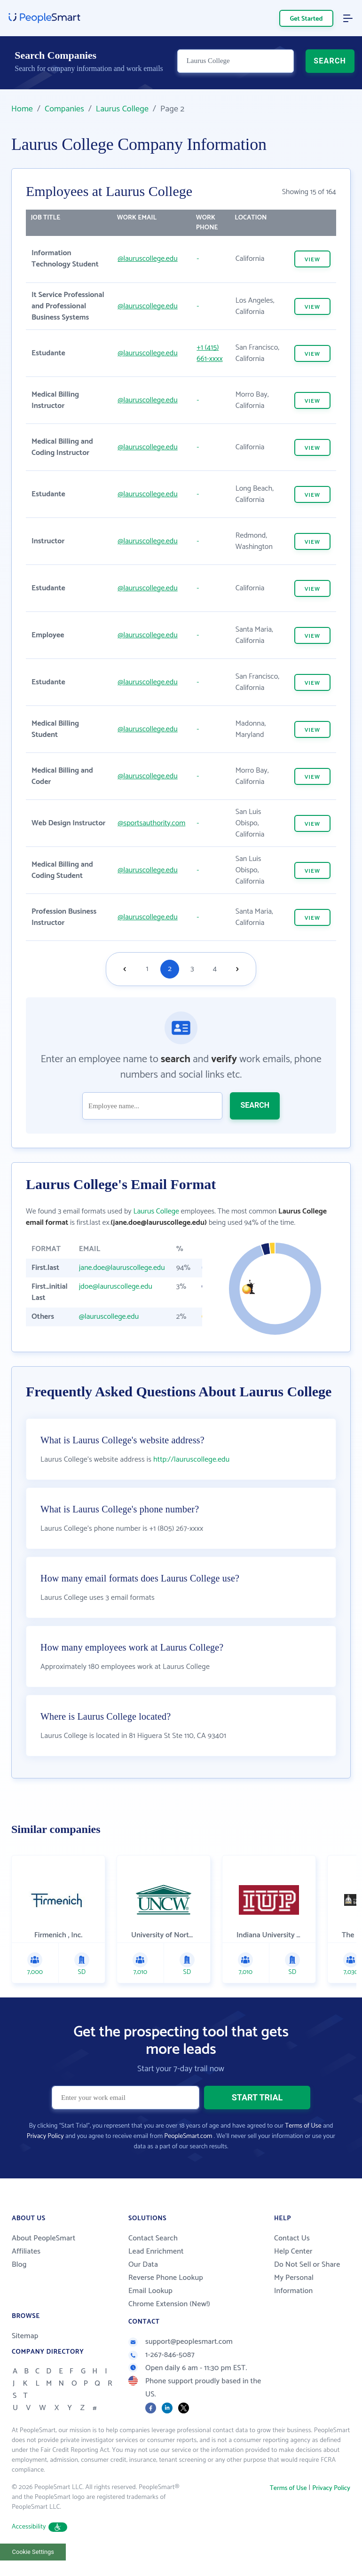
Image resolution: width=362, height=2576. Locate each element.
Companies (64, 109)
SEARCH (330, 64)
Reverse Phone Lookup (165, 2297)
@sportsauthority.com (151, 823)
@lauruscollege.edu (148, 258)
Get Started (306, 19)
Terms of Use (303, 2145)
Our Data (143, 2284)
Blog (19, 2284)
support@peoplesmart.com (180, 2361)
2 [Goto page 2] (170, 969)
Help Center (293, 2271)
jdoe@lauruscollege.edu (115, 1286)
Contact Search (153, 2258)
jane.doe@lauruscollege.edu (122, 1267)
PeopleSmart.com (188, 2156)
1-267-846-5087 (161, 2374)
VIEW (312, 259)
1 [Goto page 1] (147, 969)
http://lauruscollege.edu (191, 1479)
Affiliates (26, 2271)
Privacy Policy (45, 2156)
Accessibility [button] (39, 2546)
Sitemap (25, 2355)
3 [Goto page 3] (192, 969)
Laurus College (122, 109)
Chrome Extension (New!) (169, 2324)
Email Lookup (150, 2310)
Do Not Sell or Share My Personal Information (307, 2297)
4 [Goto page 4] (215, 969)
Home (22, 109)
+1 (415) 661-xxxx (209, 353)
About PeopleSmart (43, 2258)
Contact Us (292, 2258)
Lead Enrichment (156, 2271)
